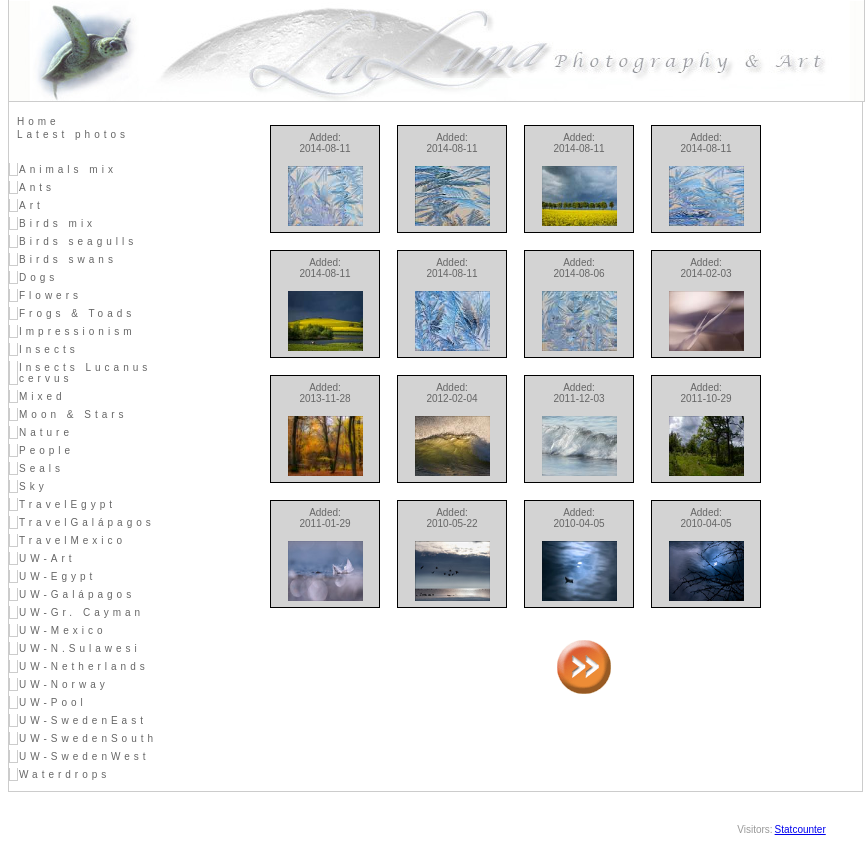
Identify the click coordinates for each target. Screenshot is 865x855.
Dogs (38, 277)
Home (38, 121)
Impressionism (77, 331)
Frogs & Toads (77, 313)
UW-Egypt (57, 576)
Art (31, 205)
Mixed (42, 396)
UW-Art (47, 558)
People (46, 450)
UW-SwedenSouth (88, 738)
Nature (46, 432)
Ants (37, 187)
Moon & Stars (73, 414)
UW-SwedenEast (83, 720)
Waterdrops (64, 774)
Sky (33, 486)
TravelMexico (72, 540)
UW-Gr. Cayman (81, 612)
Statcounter (800, 829)
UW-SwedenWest (84, 756)
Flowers (50, 295)
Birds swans (68, 259)
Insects (49, 349)
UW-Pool (53, 702)
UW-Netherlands (84, 666)
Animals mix (68, 169)
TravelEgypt (67, 504)
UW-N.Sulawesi (80, 648)
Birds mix (57, 223)
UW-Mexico (62, 630)
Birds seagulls (78, 241)
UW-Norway (64, 684)
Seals (41, 468)
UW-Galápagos (77, 594)
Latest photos (73, 134)
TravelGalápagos (87, 522)
